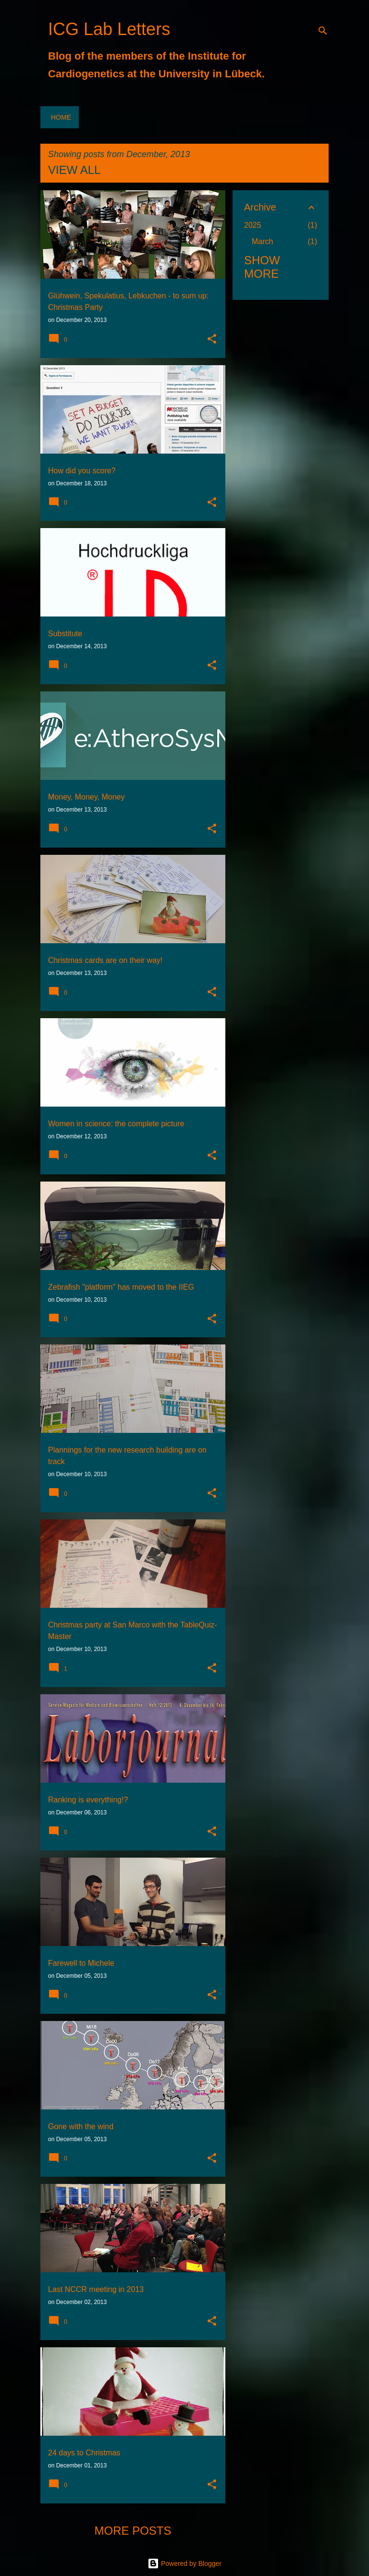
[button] (212, 339)
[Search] (323, 30)
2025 (252, 225)
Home (61, 117)
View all (74, 169)
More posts (132, 2530)
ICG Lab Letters (109, 29)
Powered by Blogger (184, 2563)
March (262, 241)
